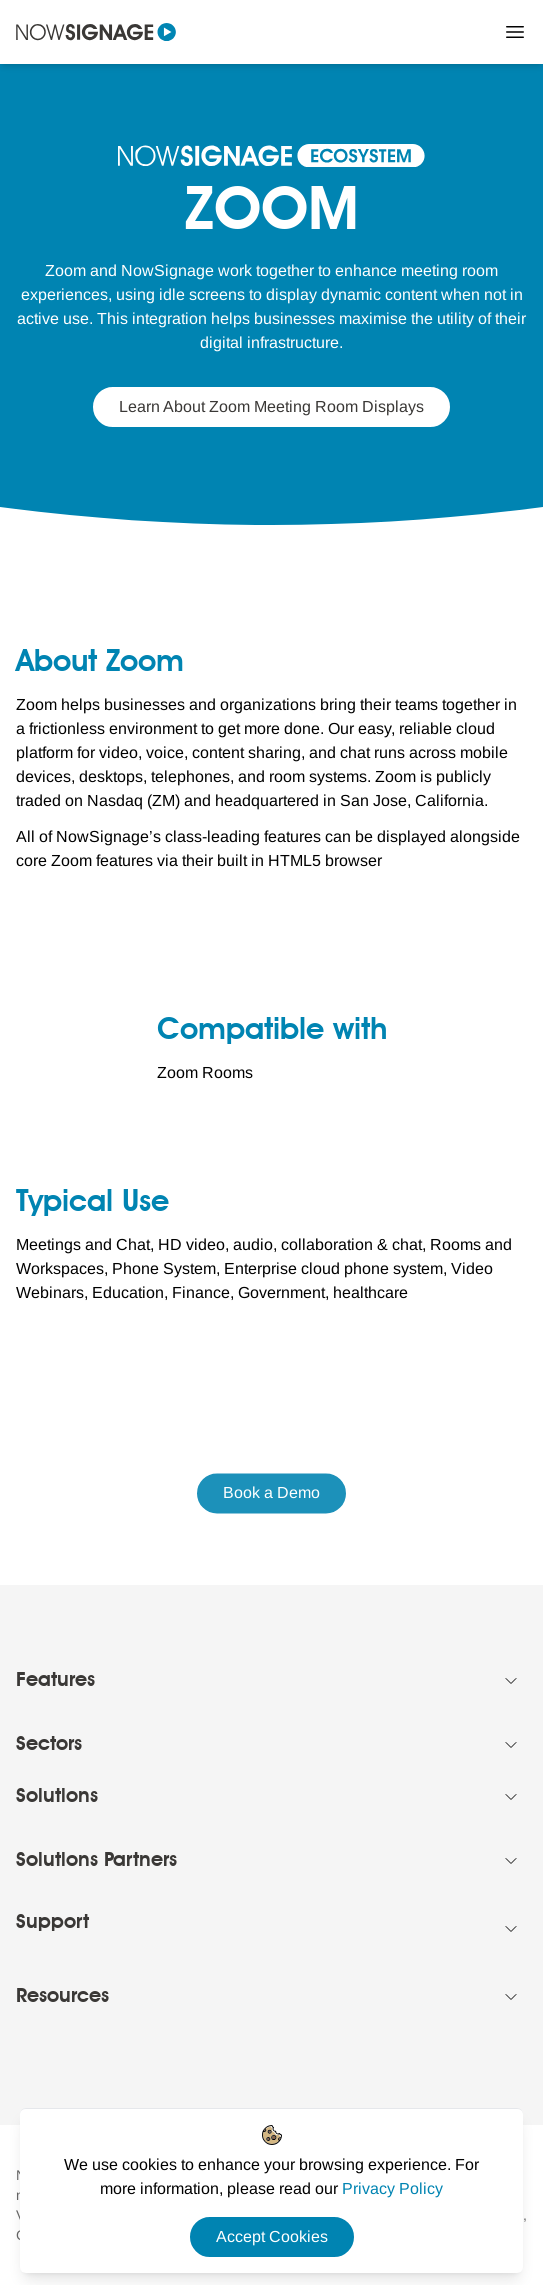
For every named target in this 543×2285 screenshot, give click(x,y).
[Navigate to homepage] (96, 32)
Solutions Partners (96, 1861)
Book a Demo (271, 1493)
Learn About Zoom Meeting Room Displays (271, 406)
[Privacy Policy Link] (392, 2188)
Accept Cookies (272, 2236)
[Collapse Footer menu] (511, 1681)
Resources (62, 1997)
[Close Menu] (515, 32)
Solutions (57, 1797)
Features (55, 1681)
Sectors (49, 1745)
